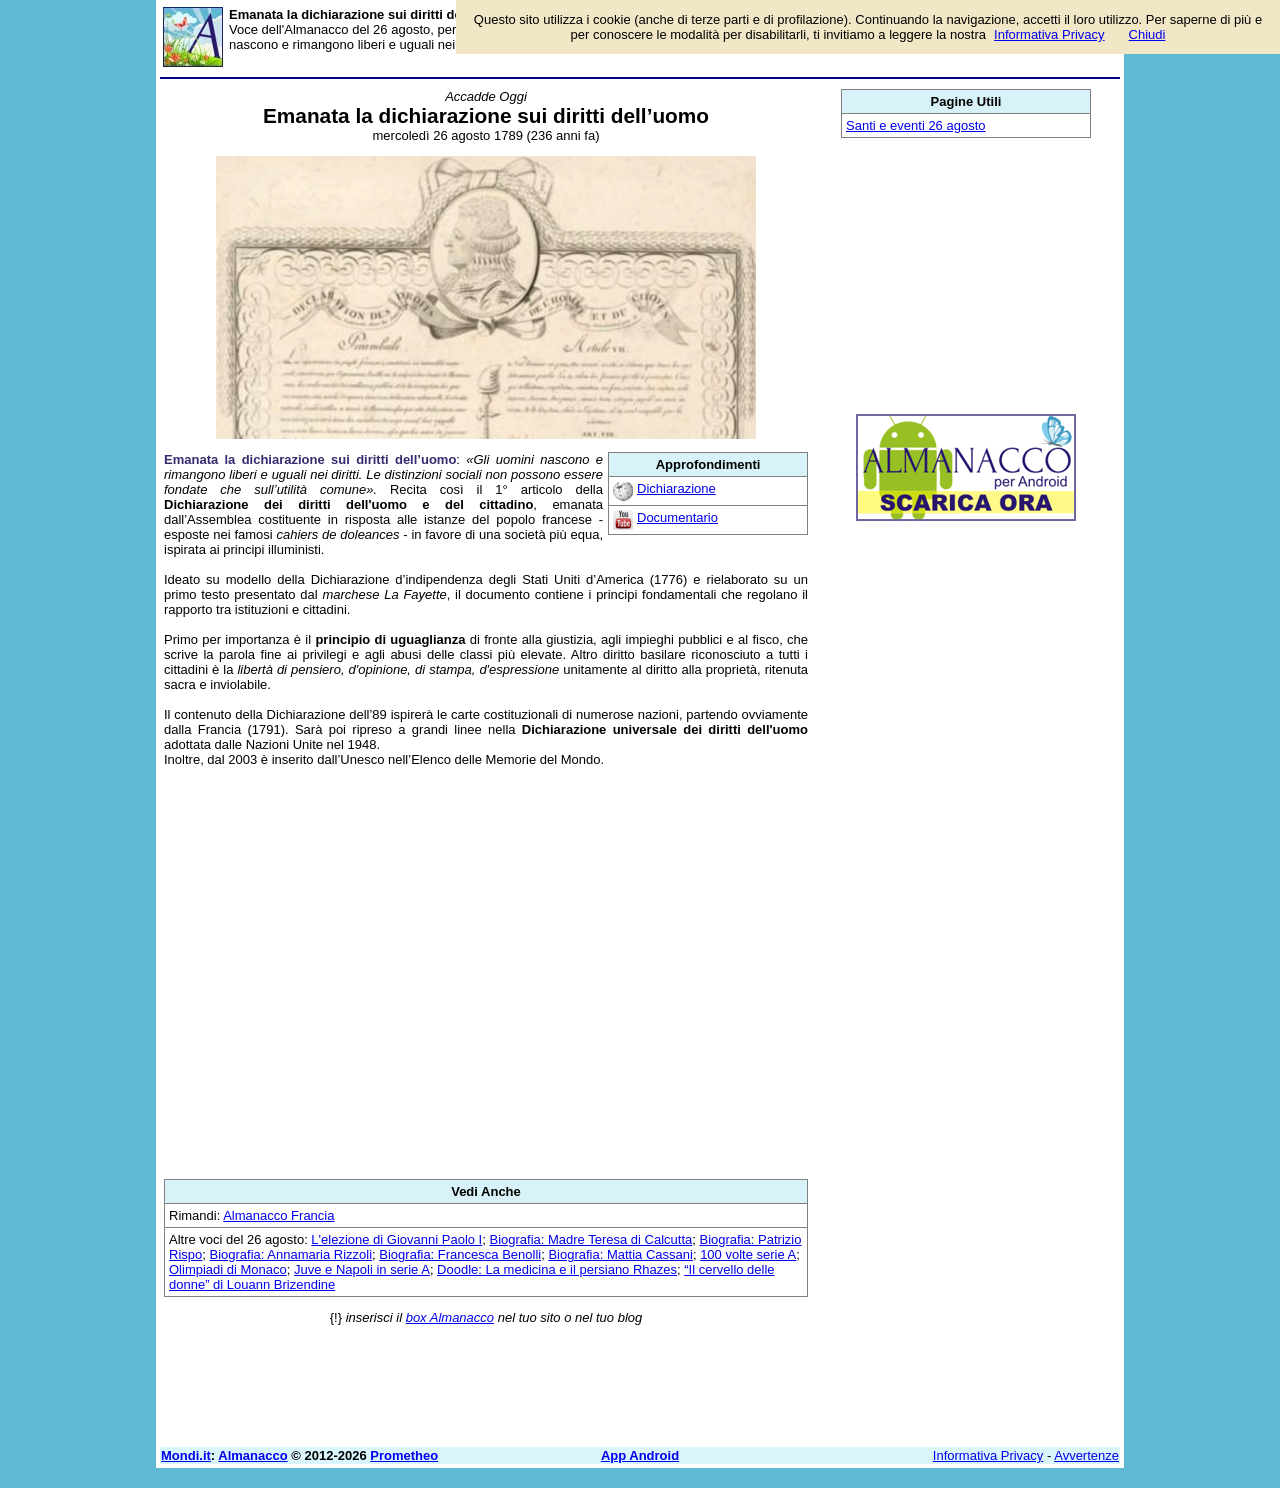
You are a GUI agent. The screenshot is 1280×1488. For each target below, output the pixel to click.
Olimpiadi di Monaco (228, 1269)
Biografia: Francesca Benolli (460, 1254)
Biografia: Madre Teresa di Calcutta (590, 1239)
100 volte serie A (748, 1254)
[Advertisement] (486, 973)
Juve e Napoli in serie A (362, 1269)
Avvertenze (1086, 1455)
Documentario (677, 517)
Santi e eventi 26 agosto (916, 125)
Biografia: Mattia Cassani (620, 1254)
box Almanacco (450, 1317)
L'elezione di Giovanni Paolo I (396, 1239)
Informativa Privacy (988, 1455)
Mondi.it (186, 1455)
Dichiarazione (676, 488)
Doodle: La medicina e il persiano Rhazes (557, 1269)
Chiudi (1147, 34)
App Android (640, 1455)
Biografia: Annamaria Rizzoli (290, 1254)
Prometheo (404, 1455)
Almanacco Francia (278, 1215)
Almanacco (252, 1455)
